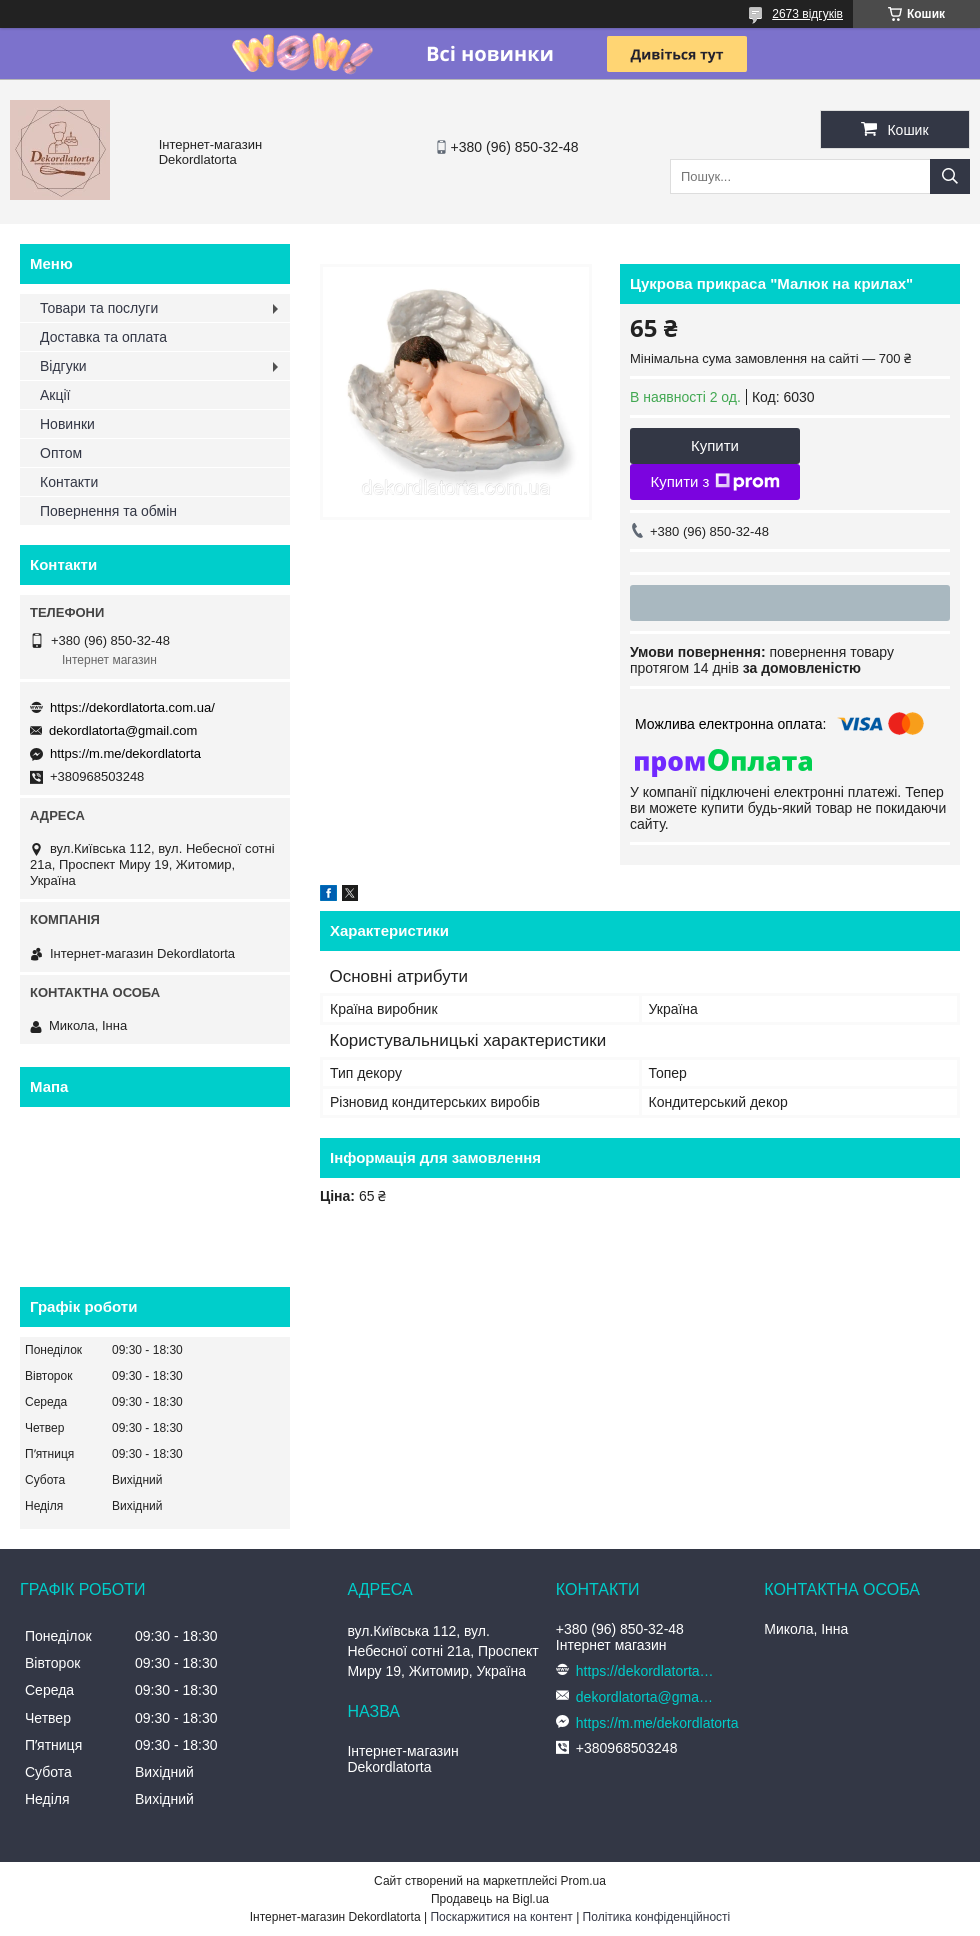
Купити (715, 445)
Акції (55, 395)
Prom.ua (583, 1881)
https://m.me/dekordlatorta (125, 753)
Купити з (714, 482)
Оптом (61, 453)
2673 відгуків (807, 14)
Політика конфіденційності (657, 1917)
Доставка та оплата (103, 337)
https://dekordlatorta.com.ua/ (132, 707)
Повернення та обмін (108, 511)
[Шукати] (950, 176)
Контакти (69, 482)
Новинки (67, 424)
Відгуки (63, 366)
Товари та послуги (99, 308)
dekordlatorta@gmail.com (123, 730)
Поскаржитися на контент (501, 1917)
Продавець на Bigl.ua (490, 1899)
